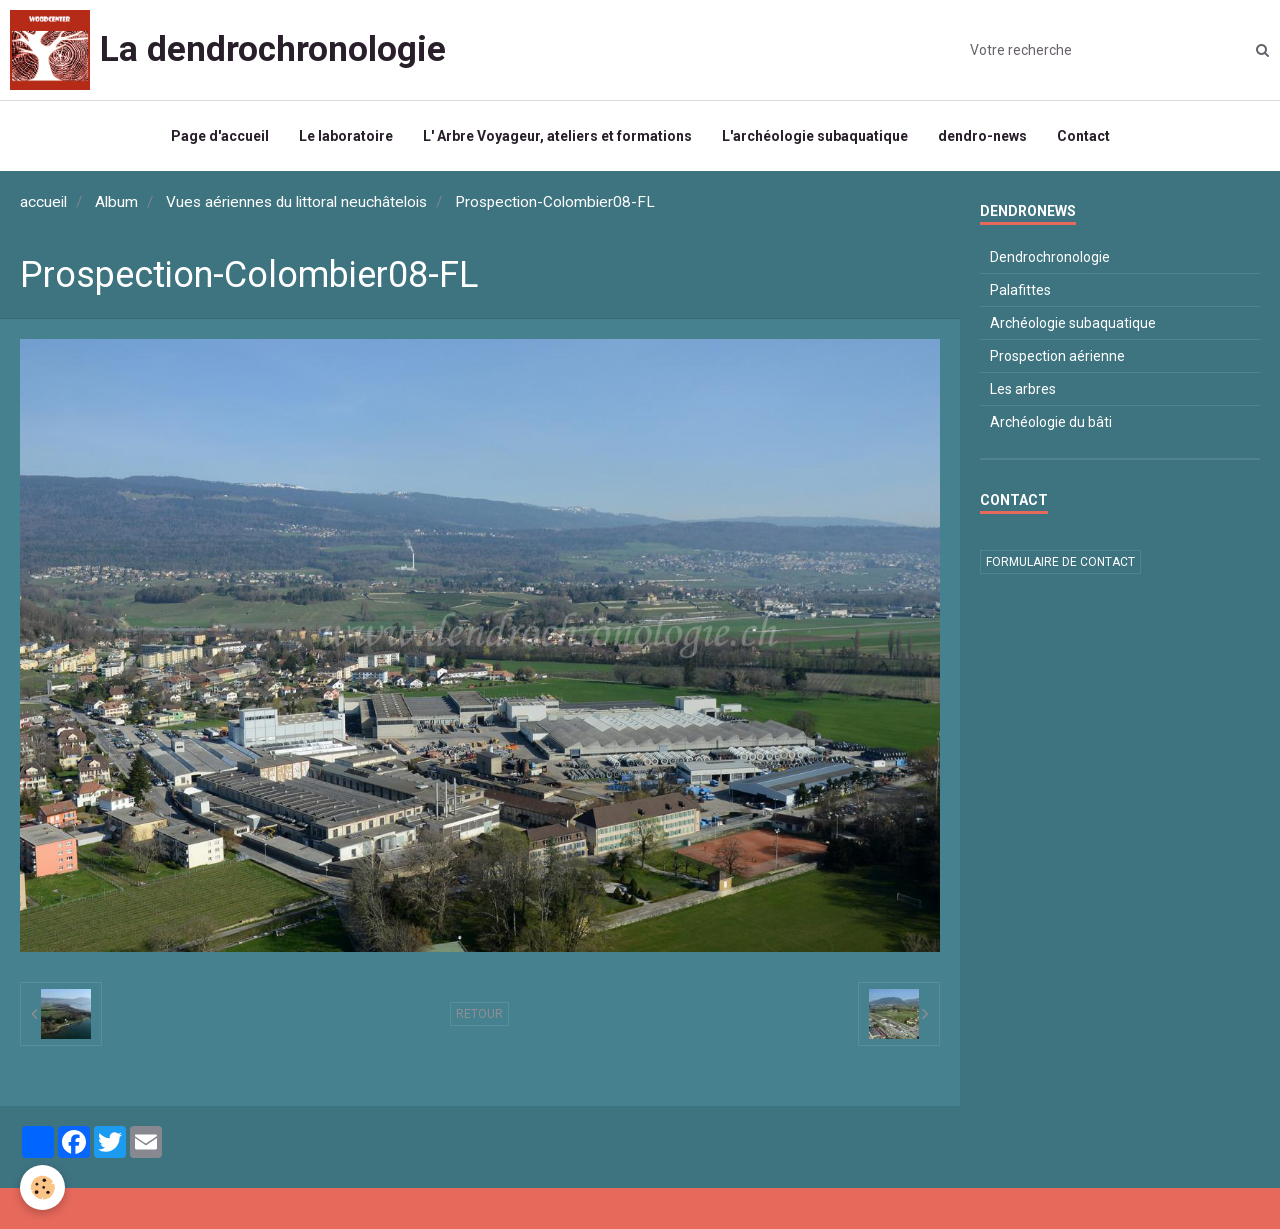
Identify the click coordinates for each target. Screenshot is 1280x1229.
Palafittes (1020, 290)
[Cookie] (42, 1187)
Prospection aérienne (1057, 356)
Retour (479, 1014)
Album (116, 202)
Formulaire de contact (1060, 562)
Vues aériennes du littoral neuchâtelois (296, 202)
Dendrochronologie (1050, 257)
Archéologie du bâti (1051, 422)
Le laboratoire (346, 136)
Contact (1083, 136)
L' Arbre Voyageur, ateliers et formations (557, 136)
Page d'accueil (220, 136)
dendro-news (982, 136)
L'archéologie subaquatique (815, 136)
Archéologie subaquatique (1073, 323)
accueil (43, 202)
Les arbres (1023, 389)
